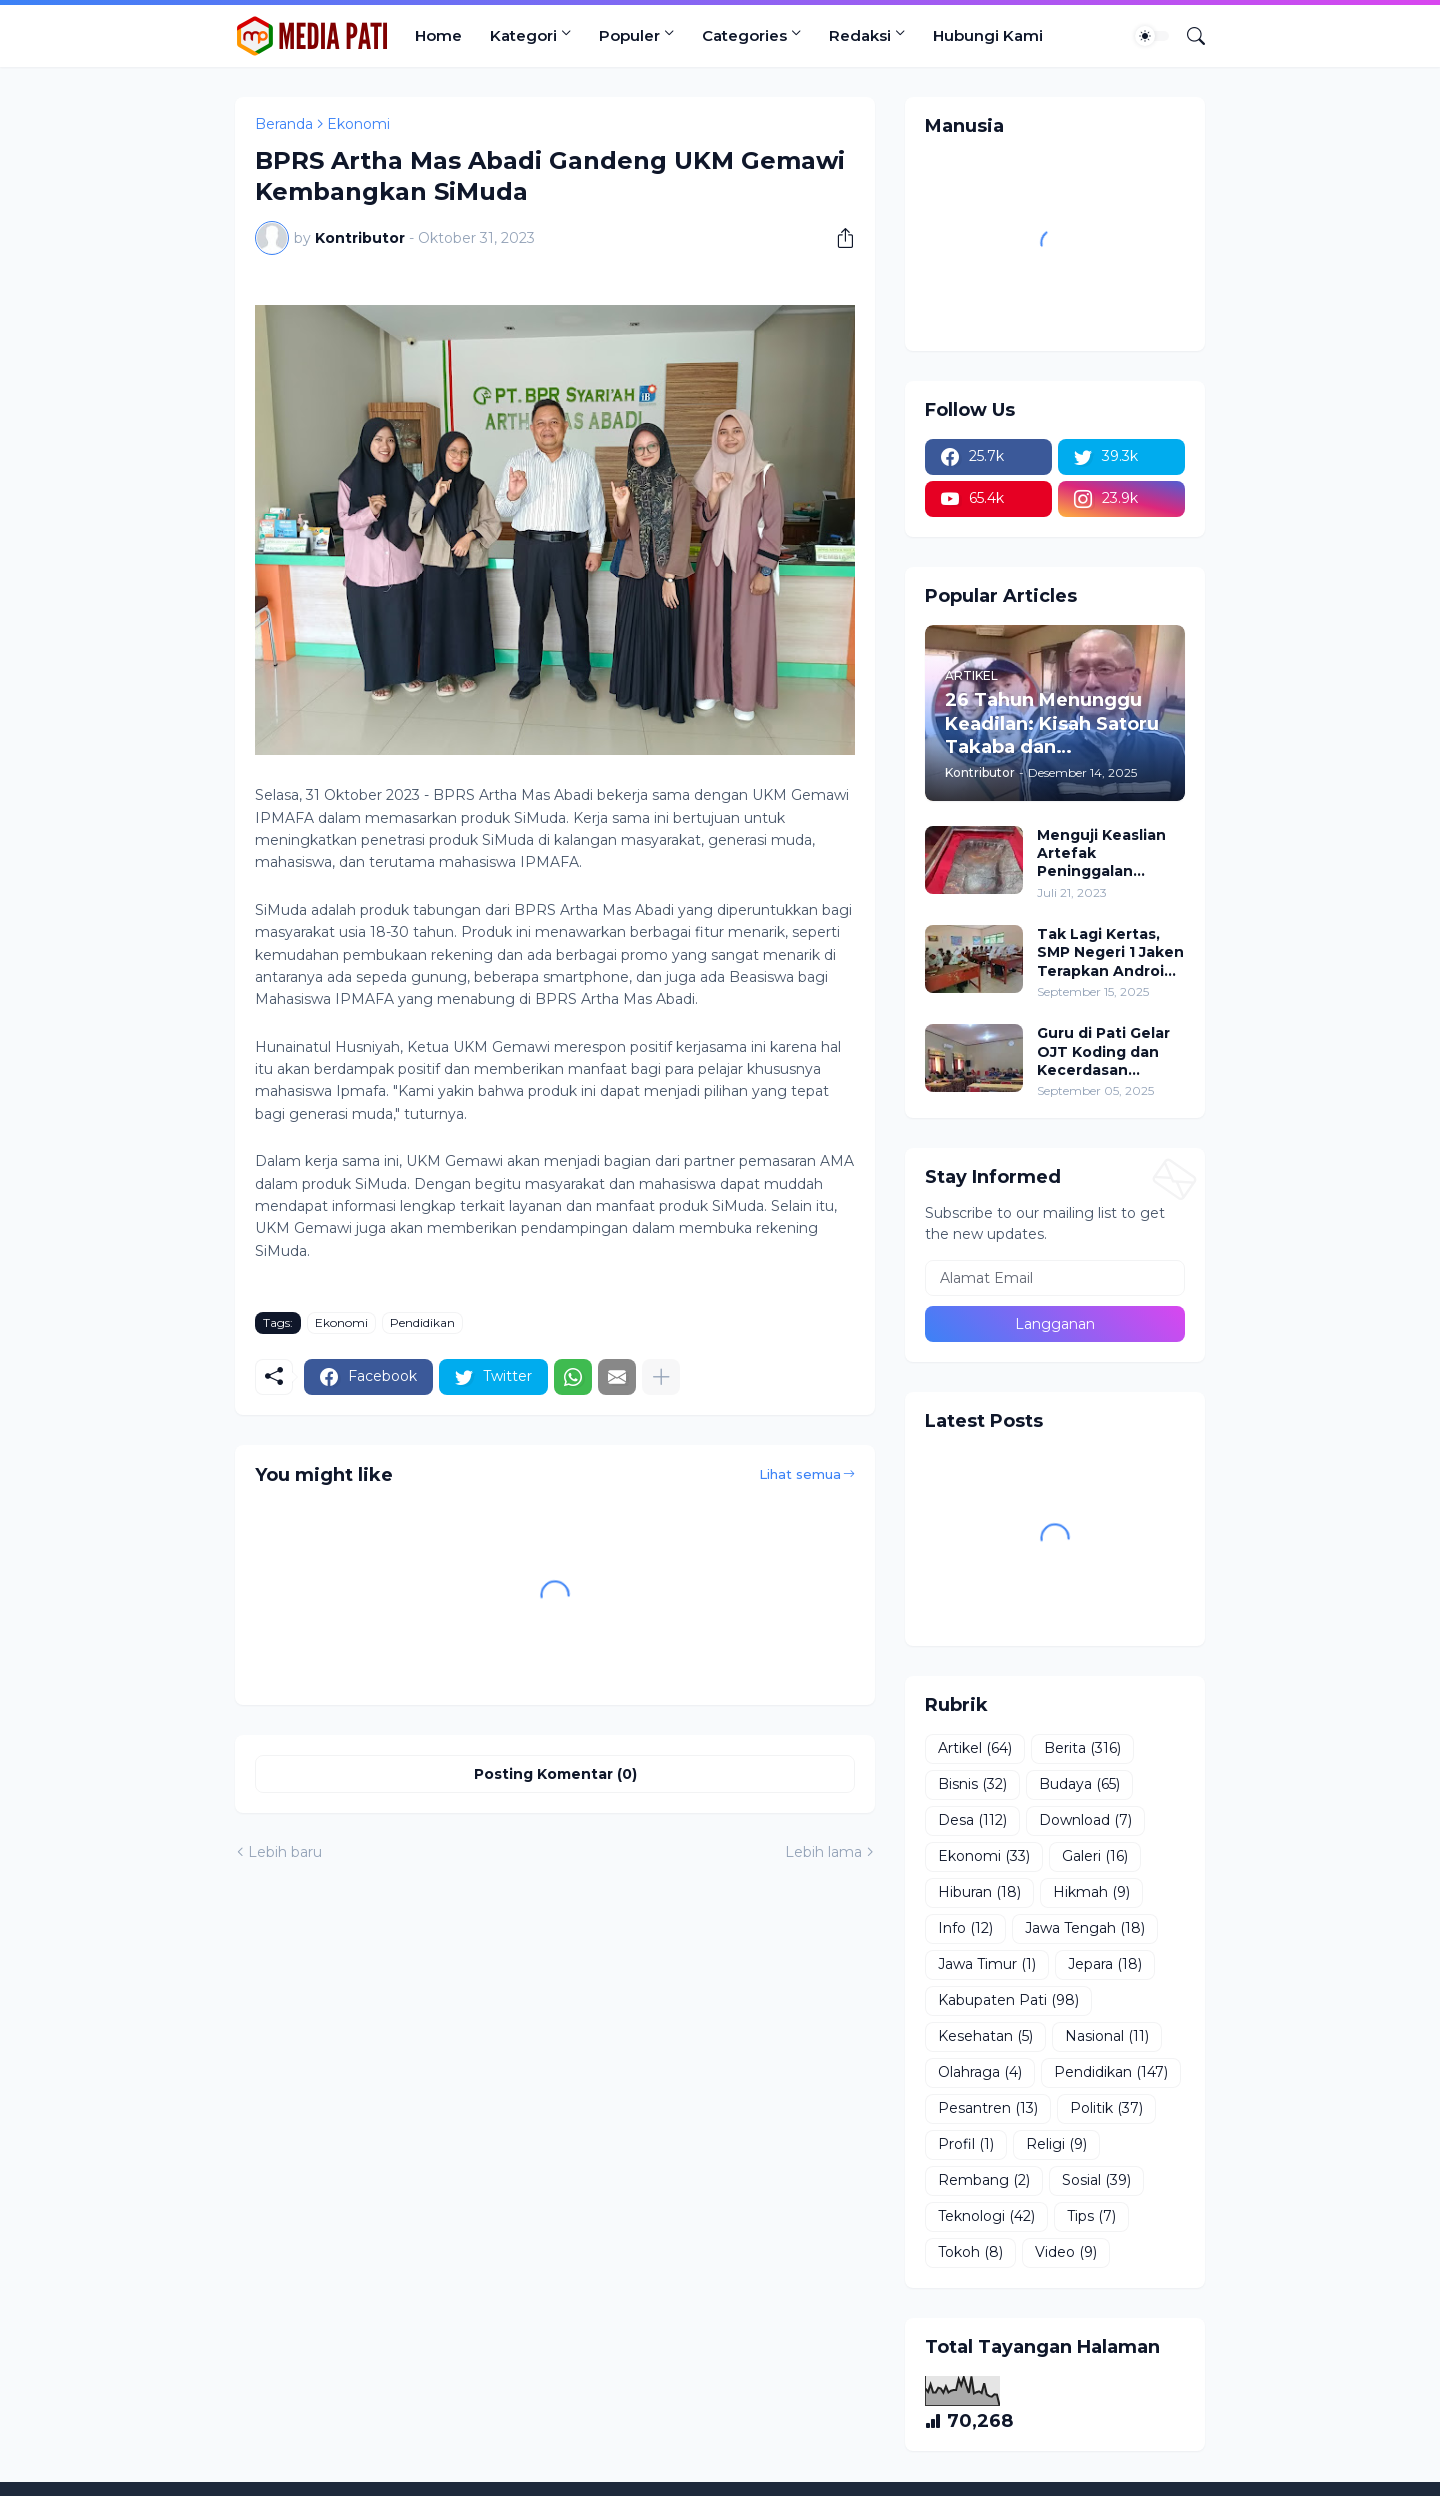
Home (438, 35)
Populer (629, 35)
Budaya (1079, 1785)
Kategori (523, 35)
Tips (1091, 2217)
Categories (744, 35)
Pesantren (988, 2109)
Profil (966, 2145)
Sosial (1096, 2181)
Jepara (1105, 1965)
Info (965, 1929)
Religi (1056, 2145)
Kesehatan (985, 2037)
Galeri (1095, 1857)
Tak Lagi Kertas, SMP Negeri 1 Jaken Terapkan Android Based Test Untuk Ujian (1110, 952)
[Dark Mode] (1152, 36)
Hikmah (1091, 1893)
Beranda (284, 124)
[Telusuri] (1188, 36)
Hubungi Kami (988, 35)
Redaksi (860, 35)
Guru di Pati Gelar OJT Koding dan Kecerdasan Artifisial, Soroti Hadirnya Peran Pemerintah (1103, 1051)
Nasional (1107, 2037)
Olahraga (980, 2073)
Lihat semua (800, 1474)
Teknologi (986, 2217)
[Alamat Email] (1055, 1278)
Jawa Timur (987, 1965)
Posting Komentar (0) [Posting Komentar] (555, 1774)
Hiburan (979, 1893)
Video (1066, 2253)
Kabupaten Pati (1008, 2001)
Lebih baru (285, 1852)
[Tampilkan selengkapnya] (661, 1377)
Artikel (975, 1749)
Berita (1082, 1749)
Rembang (984, 2181)
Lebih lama (823, 1852)
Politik (1106, 2109)
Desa (972, 1821)
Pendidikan (422, 1322)
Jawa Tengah (1085, 1929)
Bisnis (972, 1785)
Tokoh (970, 2253)
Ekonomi (358, 124)
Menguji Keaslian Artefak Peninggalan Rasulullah (1101, 853)
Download (1085, 1821)
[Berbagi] (838, 238)
